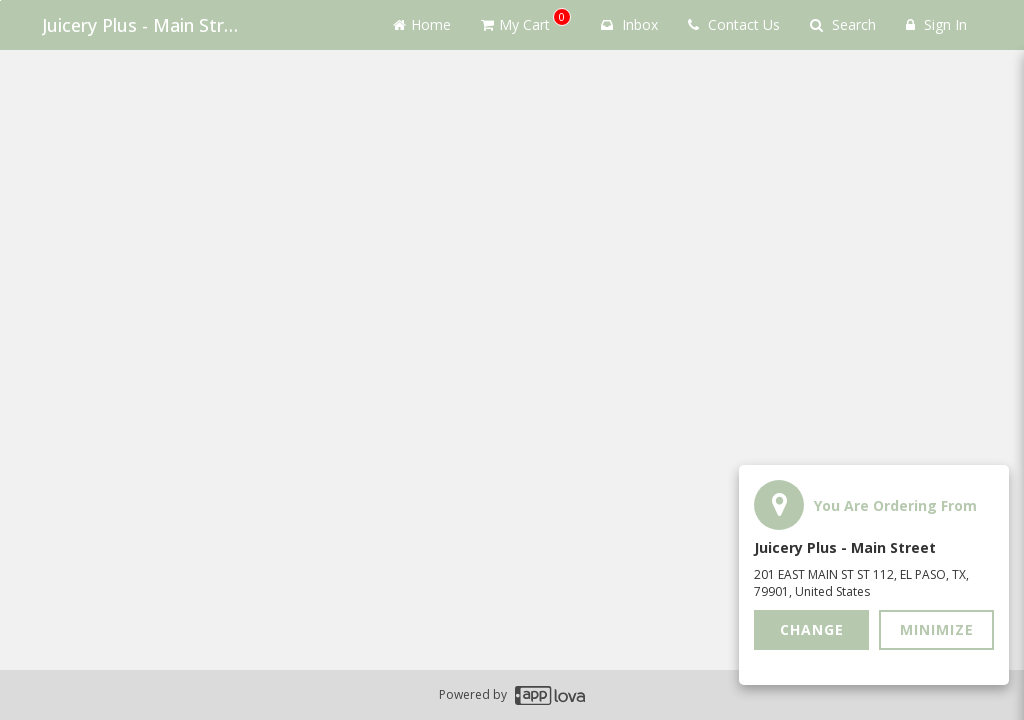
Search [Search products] (843, 24)
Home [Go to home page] (422, 24)
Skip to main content (0, 0)
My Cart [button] (526, 21)
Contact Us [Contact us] (734, 24)
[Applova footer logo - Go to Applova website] (550, 695)
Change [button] (812, 629)
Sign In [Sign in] (936, 24)
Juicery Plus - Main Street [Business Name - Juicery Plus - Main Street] (142, 25)
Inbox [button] (629, 24)
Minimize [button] (937, 629)
